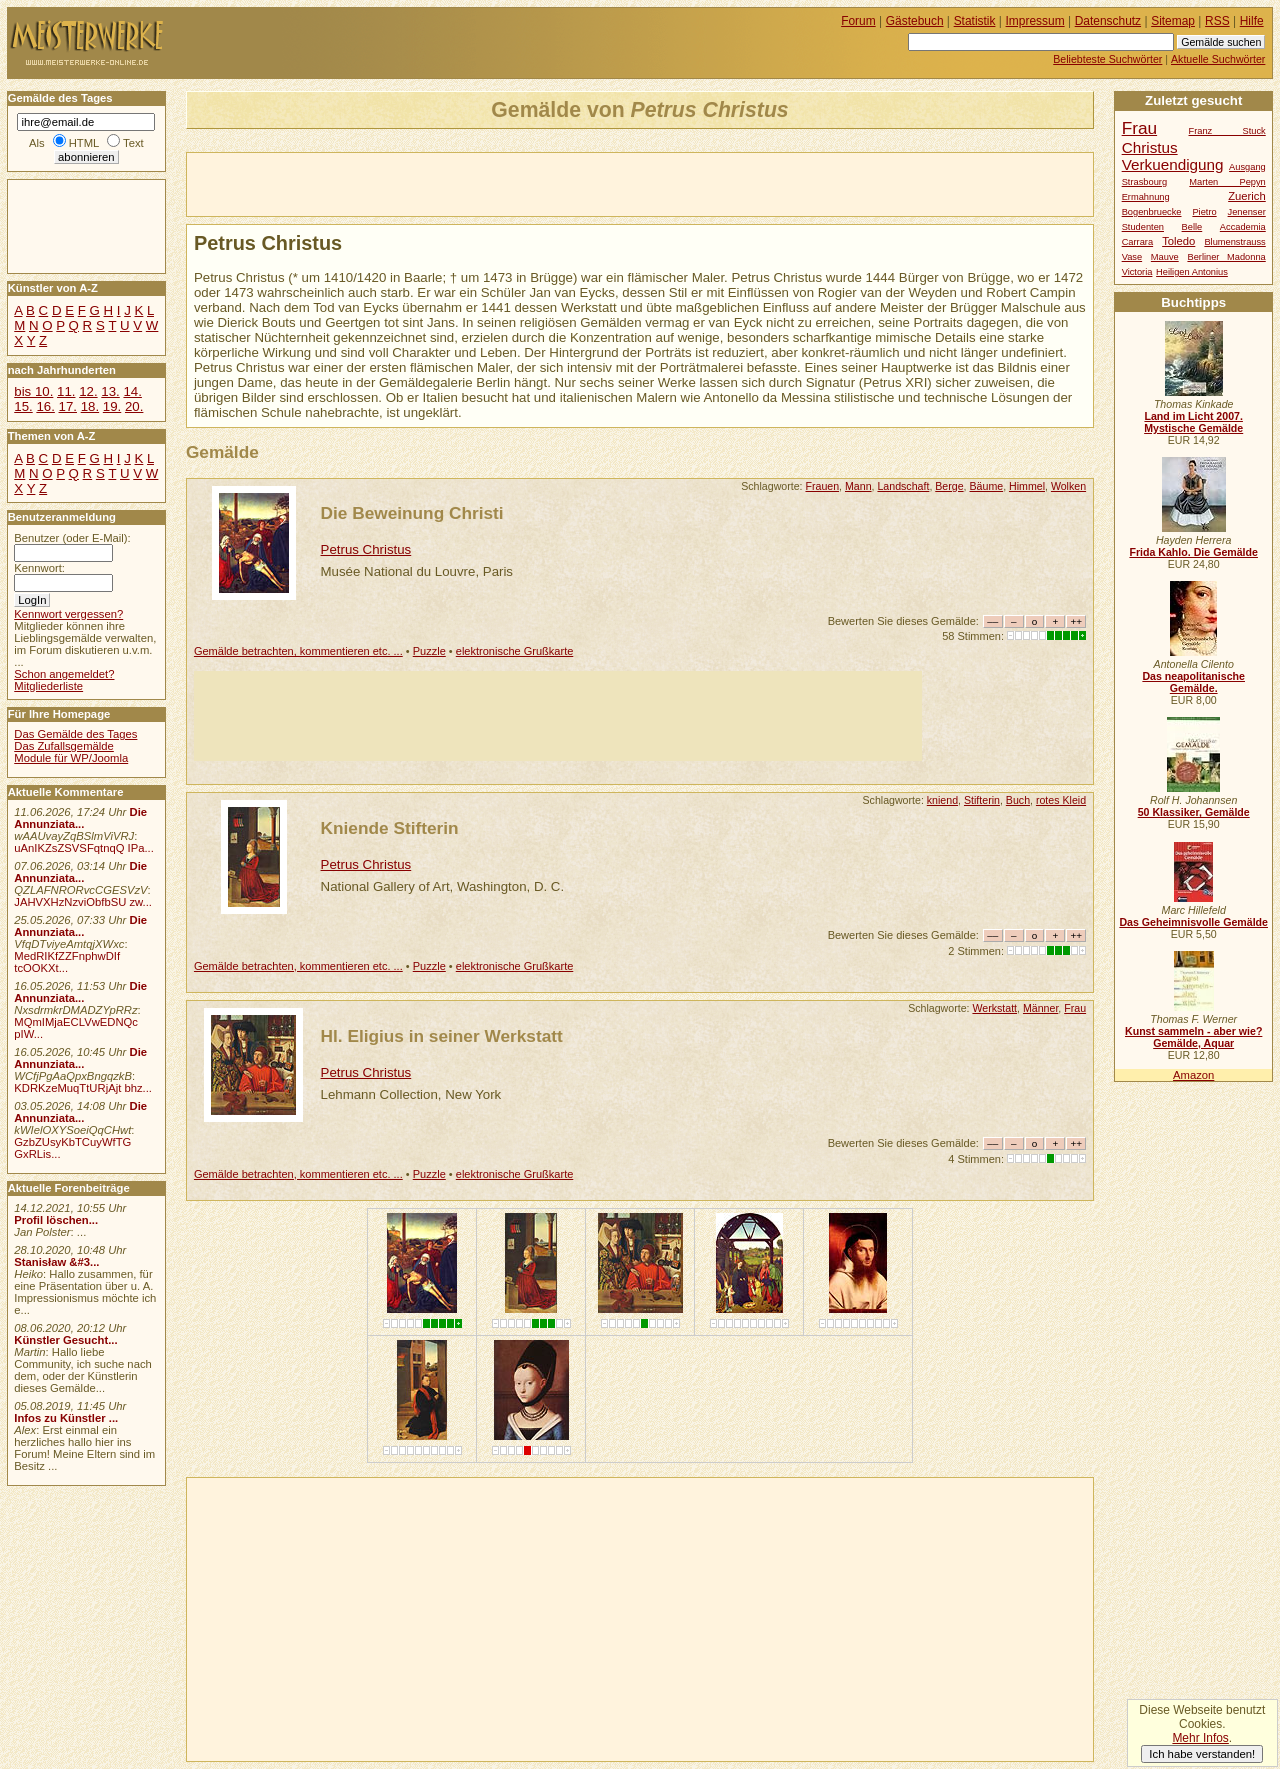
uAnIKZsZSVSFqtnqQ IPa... (84, 848)
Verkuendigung (1173, 164)
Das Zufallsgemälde (64, 746)
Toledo (1178, 241)
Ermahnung (1146, 197)
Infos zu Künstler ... (66, 1418)
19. (112, 406)
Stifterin (982, 800)
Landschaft (903, 486)
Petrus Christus (366, 549)
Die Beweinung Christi (412, 513)
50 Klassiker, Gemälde (1194, 812)
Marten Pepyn (1227, 182)
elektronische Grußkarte (515, 651)
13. (110, 391)
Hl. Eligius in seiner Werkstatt (442, 1036)
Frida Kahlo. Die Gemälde (1193, 552)
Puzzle (429, 651)
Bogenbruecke (1152, 212)
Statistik (975, 21)
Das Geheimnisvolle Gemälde (1193, 922)
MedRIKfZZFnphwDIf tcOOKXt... (67, 962)
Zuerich (1247, 196)
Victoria (1137, 272)
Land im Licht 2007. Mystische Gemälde (1193, 422)
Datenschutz (1108, 21)
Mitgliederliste (48, 686)
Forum (858, 21)
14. (132, 391)
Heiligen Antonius (1192, 272)
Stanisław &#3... (56, 1262)
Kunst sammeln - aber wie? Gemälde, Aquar (1193, 1037)
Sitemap (1173, 21)
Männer (1040, 1008)
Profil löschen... (56, 1220)
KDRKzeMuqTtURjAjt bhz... (83, 1088)
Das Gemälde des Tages (75, 734)
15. (23, 406)
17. (68, 406)
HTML (84, 143)
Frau (1075, 1008)
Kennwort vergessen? (68, 614)
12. (88, 391)
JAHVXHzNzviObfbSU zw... (83, 902)
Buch (1018, 800)
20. (134, 406)
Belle (1192, 227)
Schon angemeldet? (64, 674)
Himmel (1027, 486)
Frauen (822, 486)
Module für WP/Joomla (71, 758)
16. (45, 406)
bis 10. (33, 391)
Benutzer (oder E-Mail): (72, 538)
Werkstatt (994, 1008)
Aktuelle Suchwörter (1218, 59)
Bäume (987, 486)
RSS (1217, 21)
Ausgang (1247, 167)
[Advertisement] (421, 183)
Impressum (1035, 21)
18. (90, 406)
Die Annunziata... (80, 818)
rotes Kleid (1061, 800)
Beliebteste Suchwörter (1107, 59)
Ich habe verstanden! (1202, 1754)
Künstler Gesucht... (65, 1340)
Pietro (1204, 212)
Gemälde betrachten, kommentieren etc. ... (298, 651)
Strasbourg (1144, 182)
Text (133, 143)
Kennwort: (39, 568)
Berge (949, 486)
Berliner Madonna (1226, 257)
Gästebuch (915, 21)
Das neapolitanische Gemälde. (1193, 682)
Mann (858, 486)
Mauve (1165, 257)
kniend (942, 800)
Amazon (1193, 1075)
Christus (1150, 147)
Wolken (1068, 486)
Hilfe (1252, 21)
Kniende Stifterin (390, 828)
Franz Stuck (1227, 131)
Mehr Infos (1200, 1738)
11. (66, 391)
